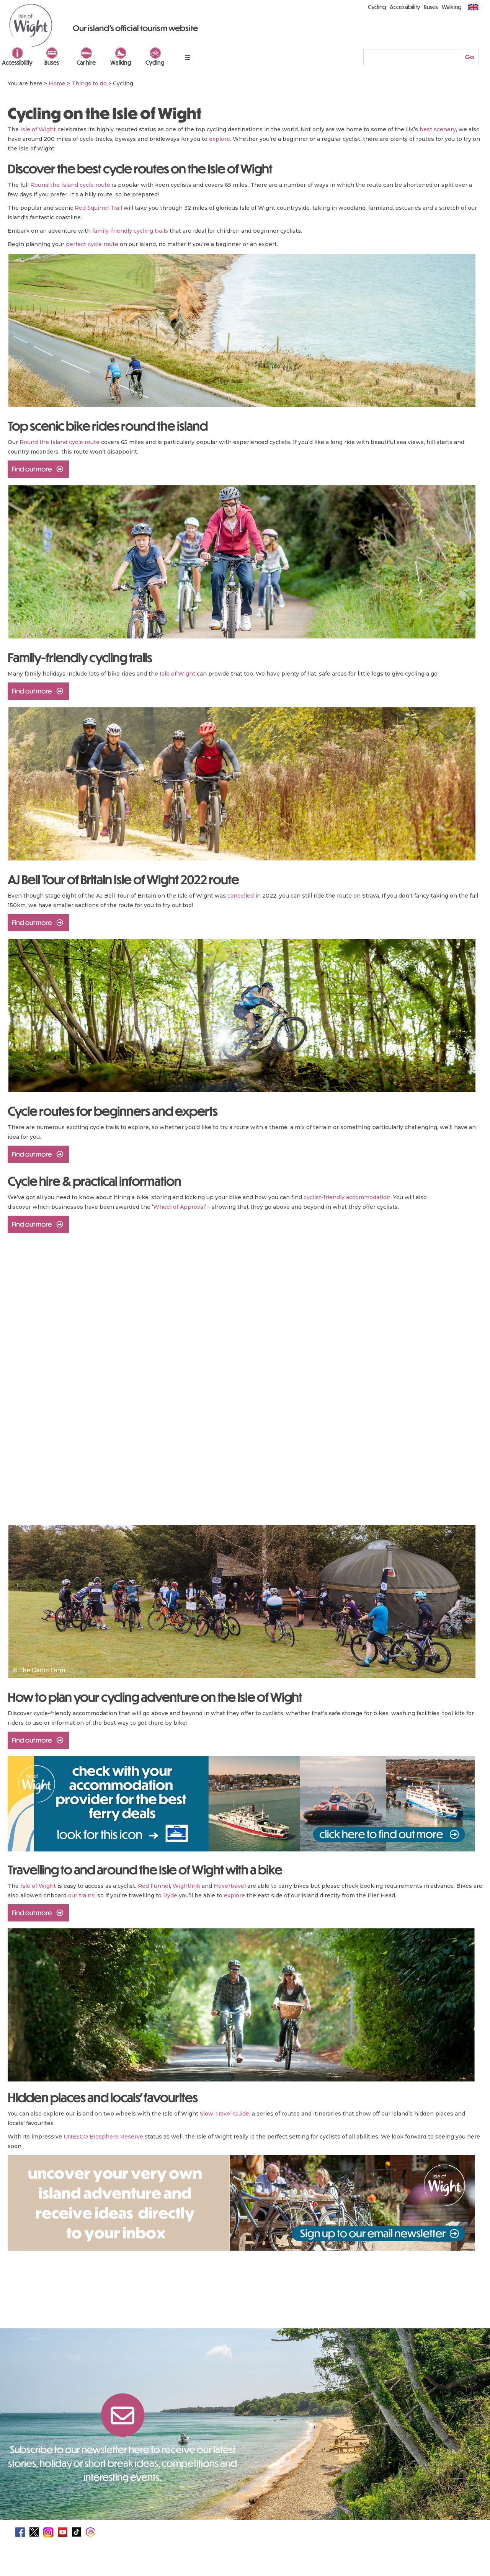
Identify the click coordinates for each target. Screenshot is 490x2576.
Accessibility (17, 62)
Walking (120, 62)
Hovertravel (230, 1885)
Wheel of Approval (179, 1206)
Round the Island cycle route (70, 184)
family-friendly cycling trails (130, 230)
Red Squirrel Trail (98, 207)
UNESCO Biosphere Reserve (103, 2136)
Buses (51, 62)
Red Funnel (154, 1885)
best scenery (438, 129)
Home (57, 83)
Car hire (86, 62)
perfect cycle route (92, 244)
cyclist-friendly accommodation (347, 1197)
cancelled (240, 895)
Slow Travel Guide (224, 2113)
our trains (81, 1895)
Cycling (155, 62)
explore (219, 138)
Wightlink (186, 1885)
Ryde (170, 1895)
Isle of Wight (38, 129)
